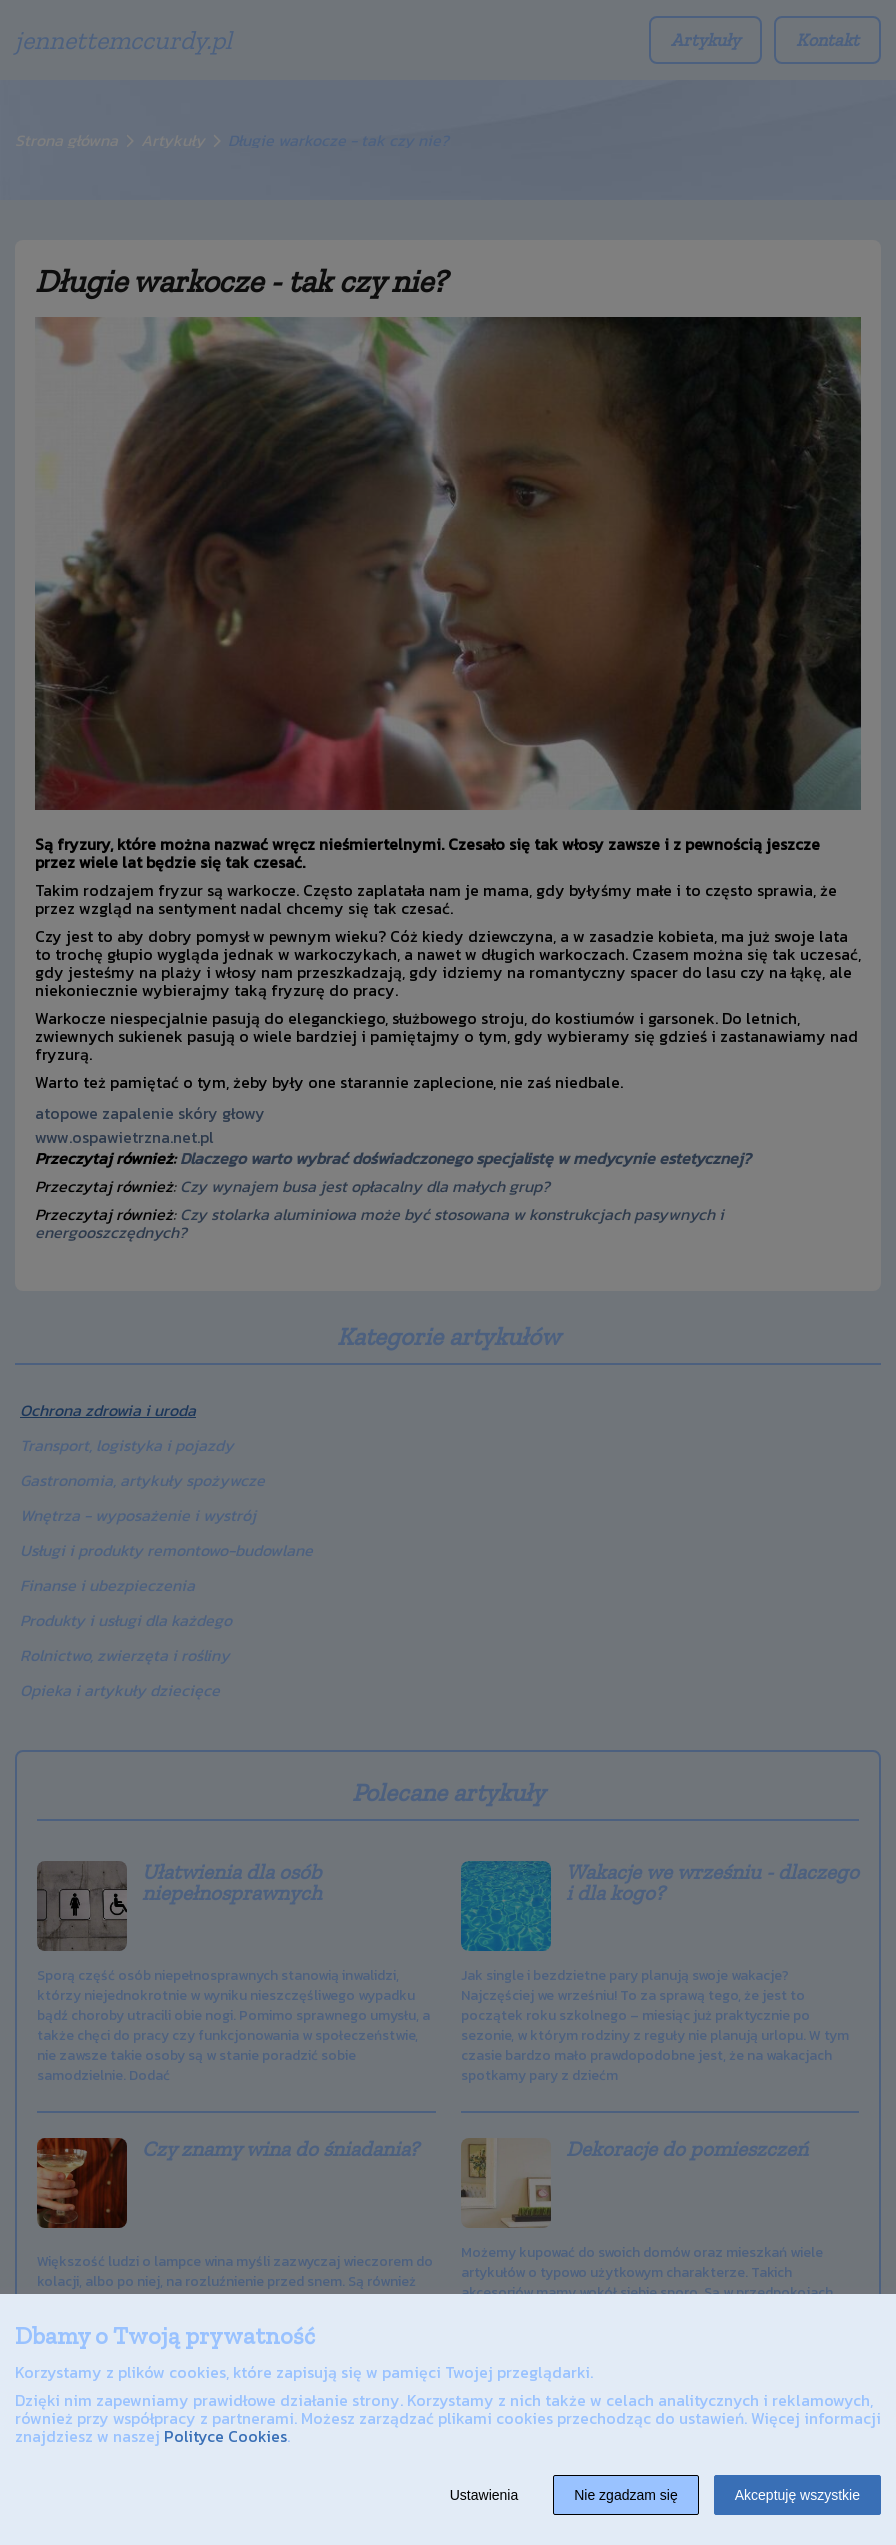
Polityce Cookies (225, 2436)
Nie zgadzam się (626, 2495)
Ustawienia (484, 2495)
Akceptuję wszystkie (797, 2495)
